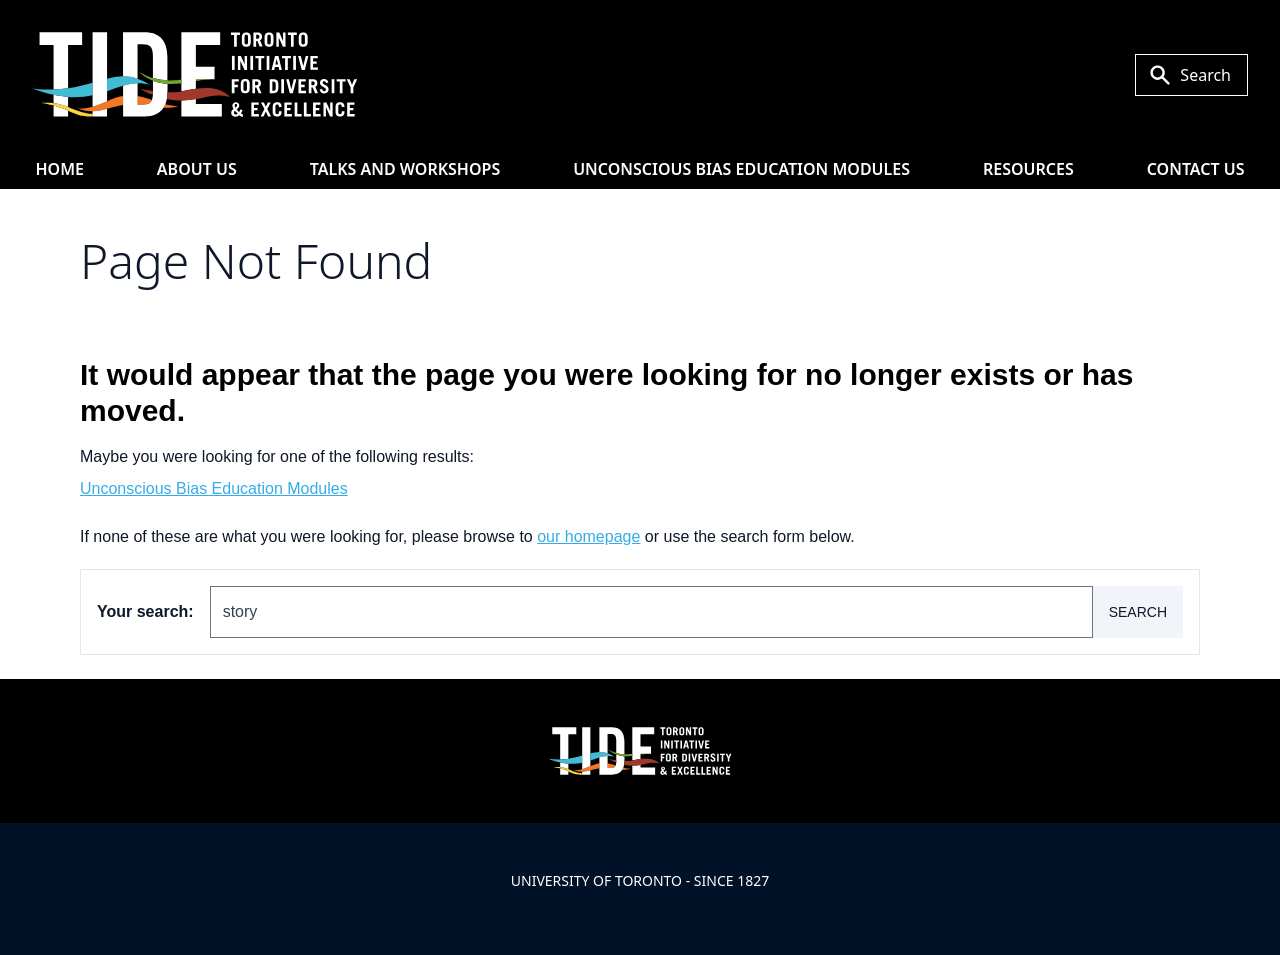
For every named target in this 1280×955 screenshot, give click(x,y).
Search (1138, 612)
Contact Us (1196, 169)
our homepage (588, 536)
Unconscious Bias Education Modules (741, 169)
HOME (59, 169)
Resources (1028, 169)
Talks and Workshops (405, 169)
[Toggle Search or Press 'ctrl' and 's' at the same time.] (1191, 75)
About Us (197, 169)
